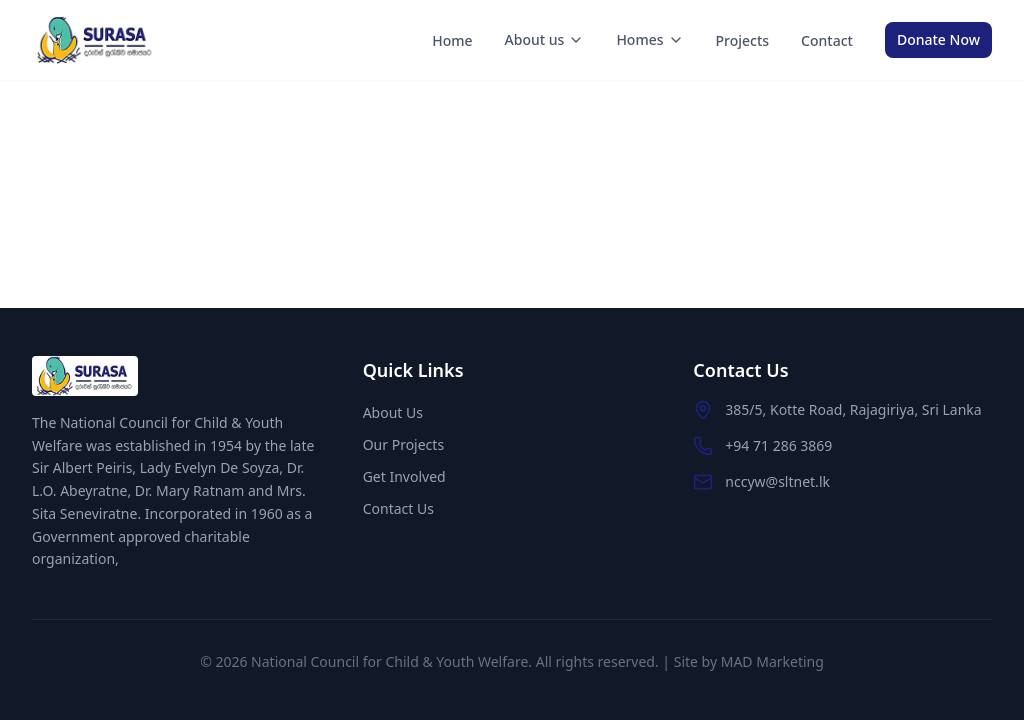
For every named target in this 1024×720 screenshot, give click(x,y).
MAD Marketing (772, 661)
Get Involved (404, 476)
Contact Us (398, 508)
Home (452, 40)
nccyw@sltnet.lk (777, 481)
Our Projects (403, 444)
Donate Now (938, 39)
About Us (393, 412)
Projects (743, 40)
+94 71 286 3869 (778, 445)
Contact (827, 40)
